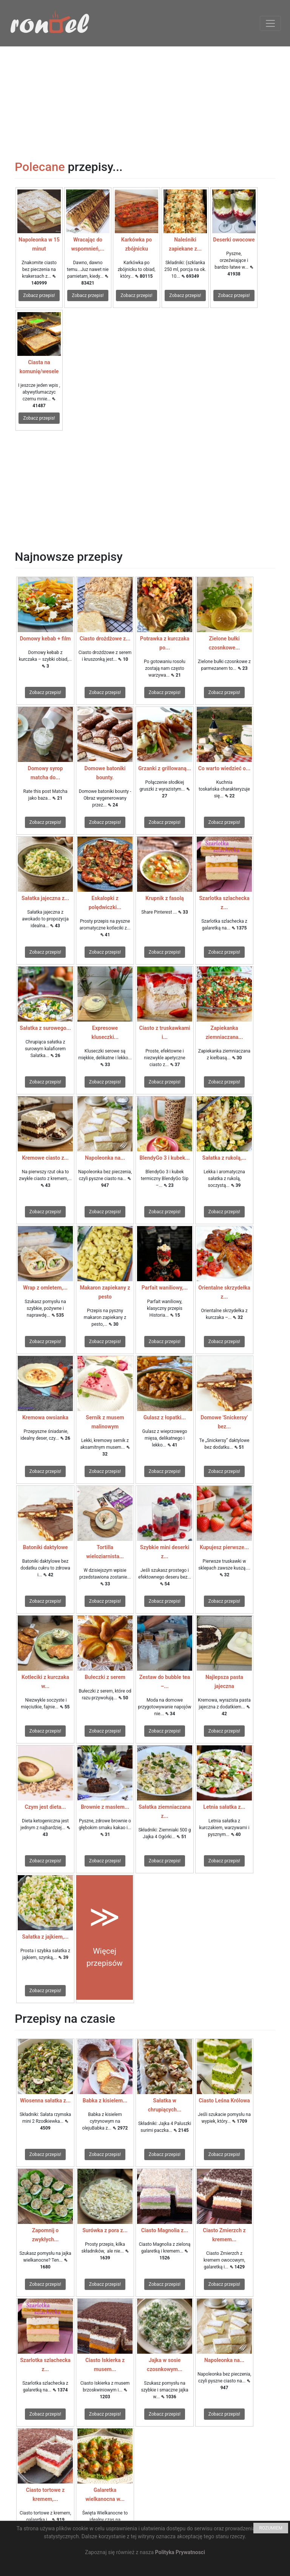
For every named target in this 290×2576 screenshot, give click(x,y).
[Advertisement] (145, 99)
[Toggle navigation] (270, 23)
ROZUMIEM (270, 2528)
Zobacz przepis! (39, 295)
